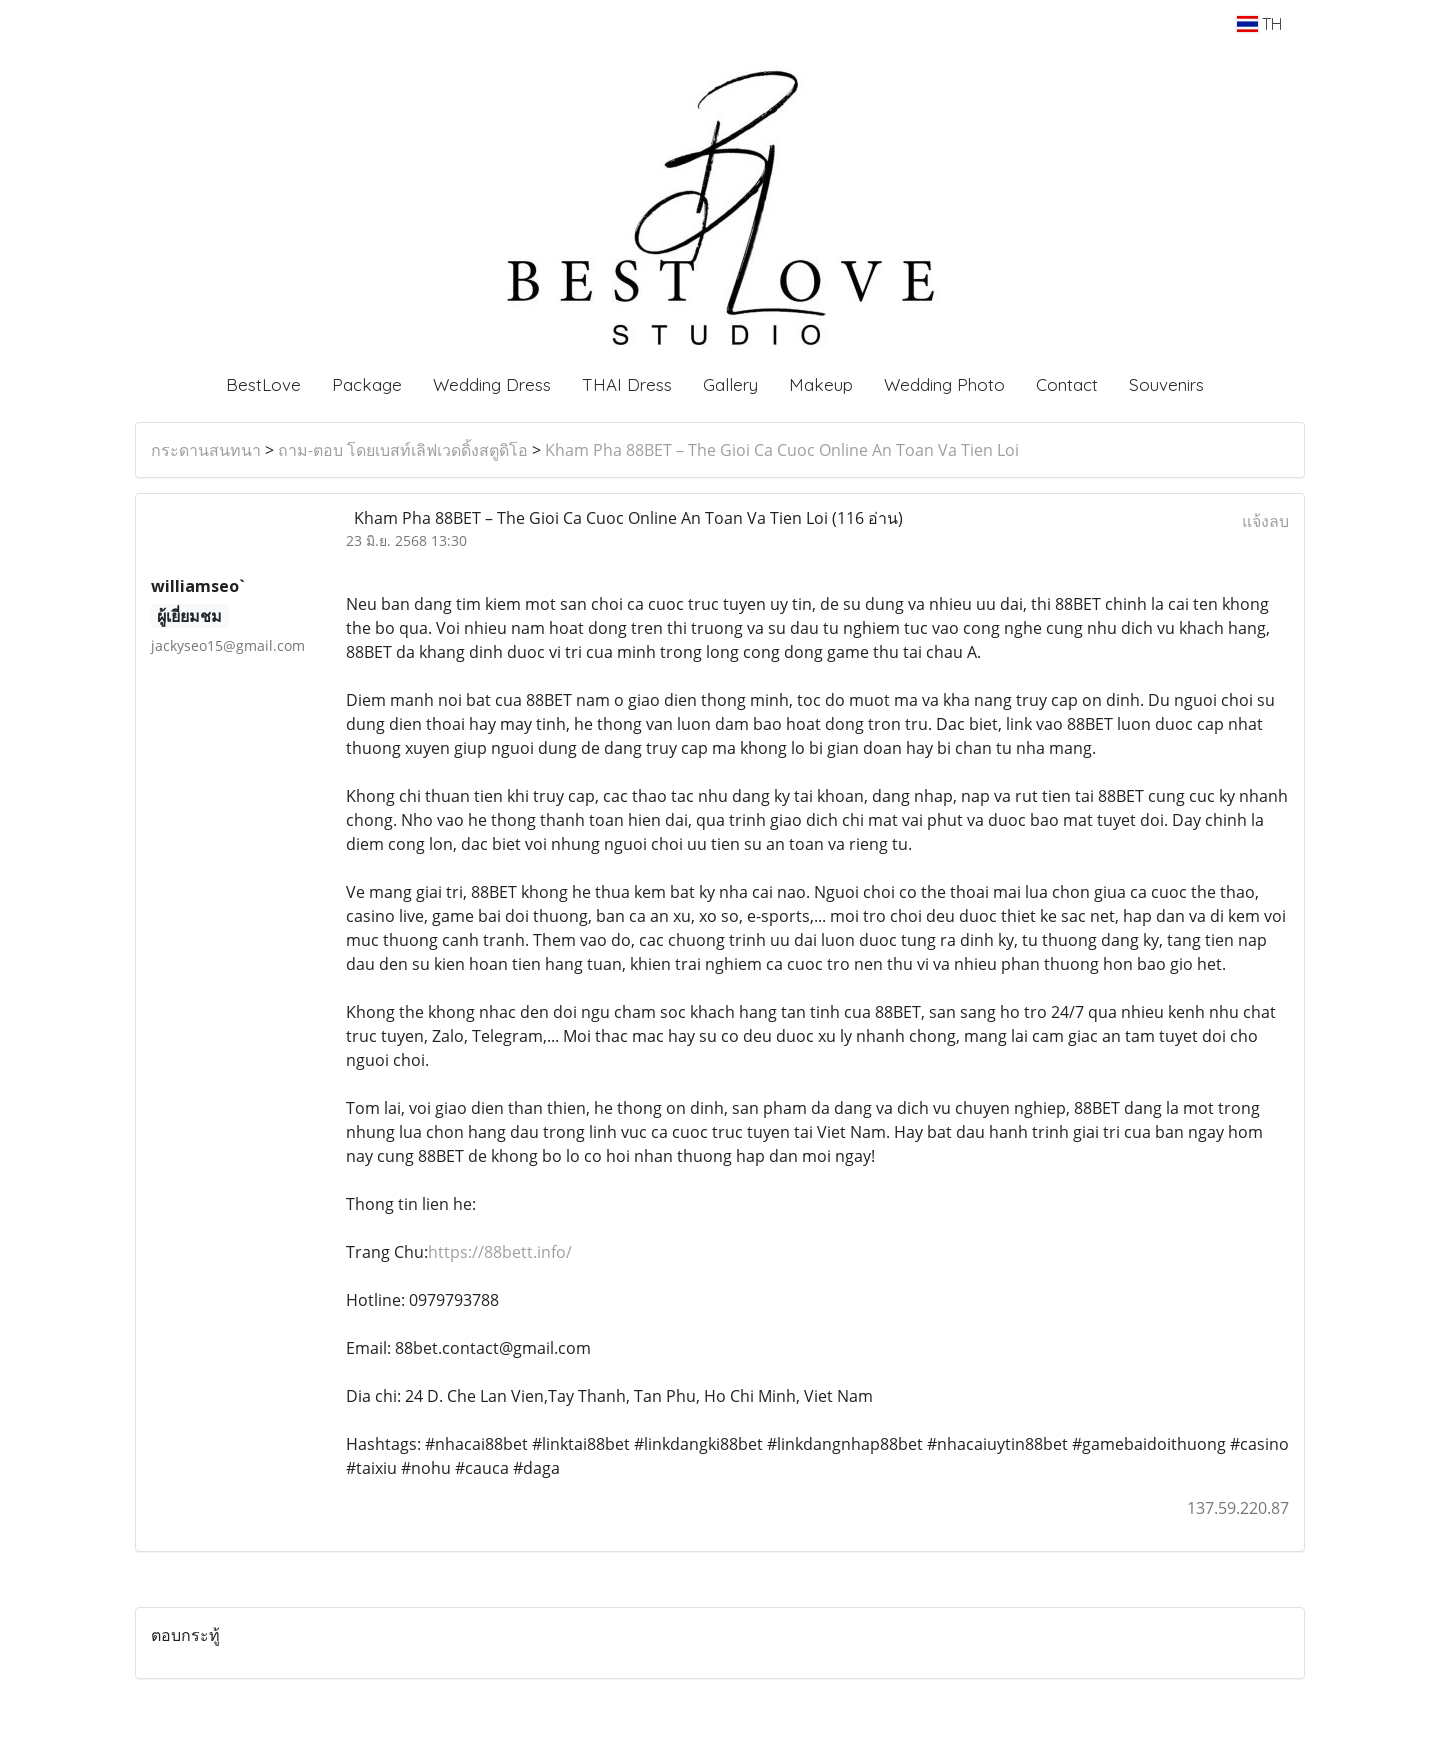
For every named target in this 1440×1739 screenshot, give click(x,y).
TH (1259, 24)
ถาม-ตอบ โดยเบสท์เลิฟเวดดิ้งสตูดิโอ (403, 450)
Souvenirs (1166, 384)
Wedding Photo (944, 384)
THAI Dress (627, 384)
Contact (1067, 384)
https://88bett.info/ (500, 1252)
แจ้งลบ (1265, 521)
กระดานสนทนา (206, 450)
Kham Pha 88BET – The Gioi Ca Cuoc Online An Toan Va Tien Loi (782, 450)
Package (367, 384)
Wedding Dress (492, 384)
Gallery (730, 384)
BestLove (263, 384)
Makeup (821, 384)
